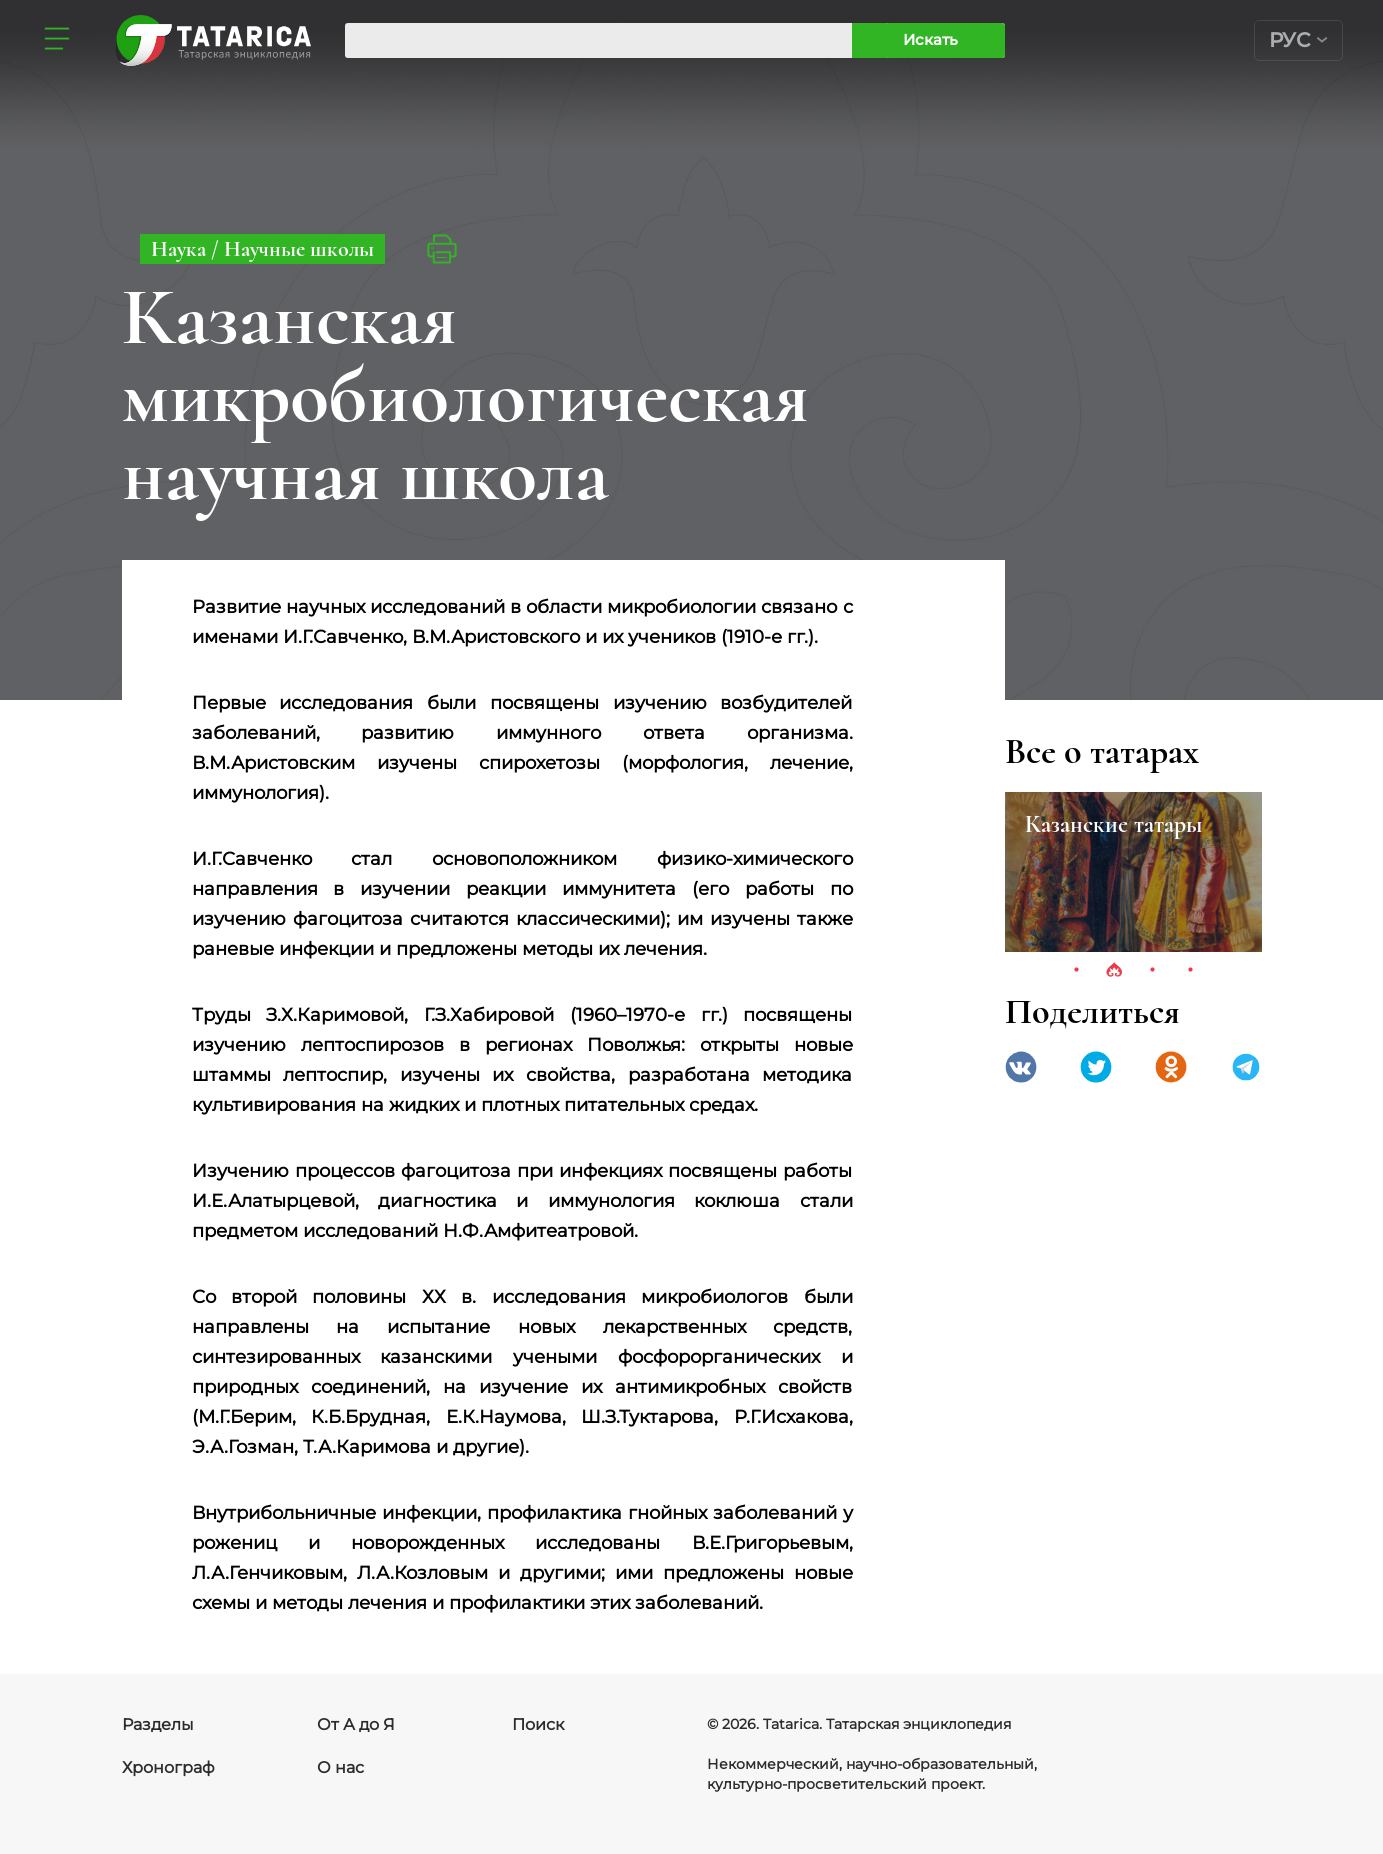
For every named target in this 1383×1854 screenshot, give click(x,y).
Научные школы (299, 249)
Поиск (538, 1724)
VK (1021, 1067)
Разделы (158, 1724)
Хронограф (168, 1767)
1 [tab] (1076, 971)
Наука (181, 249)
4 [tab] (1190, 971)
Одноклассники (1171, 1067)
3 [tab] (1152, 971)
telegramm (1246, 1067)
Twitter (1096, 1067)
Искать (930, 39)
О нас (340, 1767)
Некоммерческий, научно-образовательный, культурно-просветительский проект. (872, 1774)
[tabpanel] (1133, 872)
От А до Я (356, 1724)
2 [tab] (1114, 971)
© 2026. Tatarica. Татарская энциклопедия (859, 1724)
